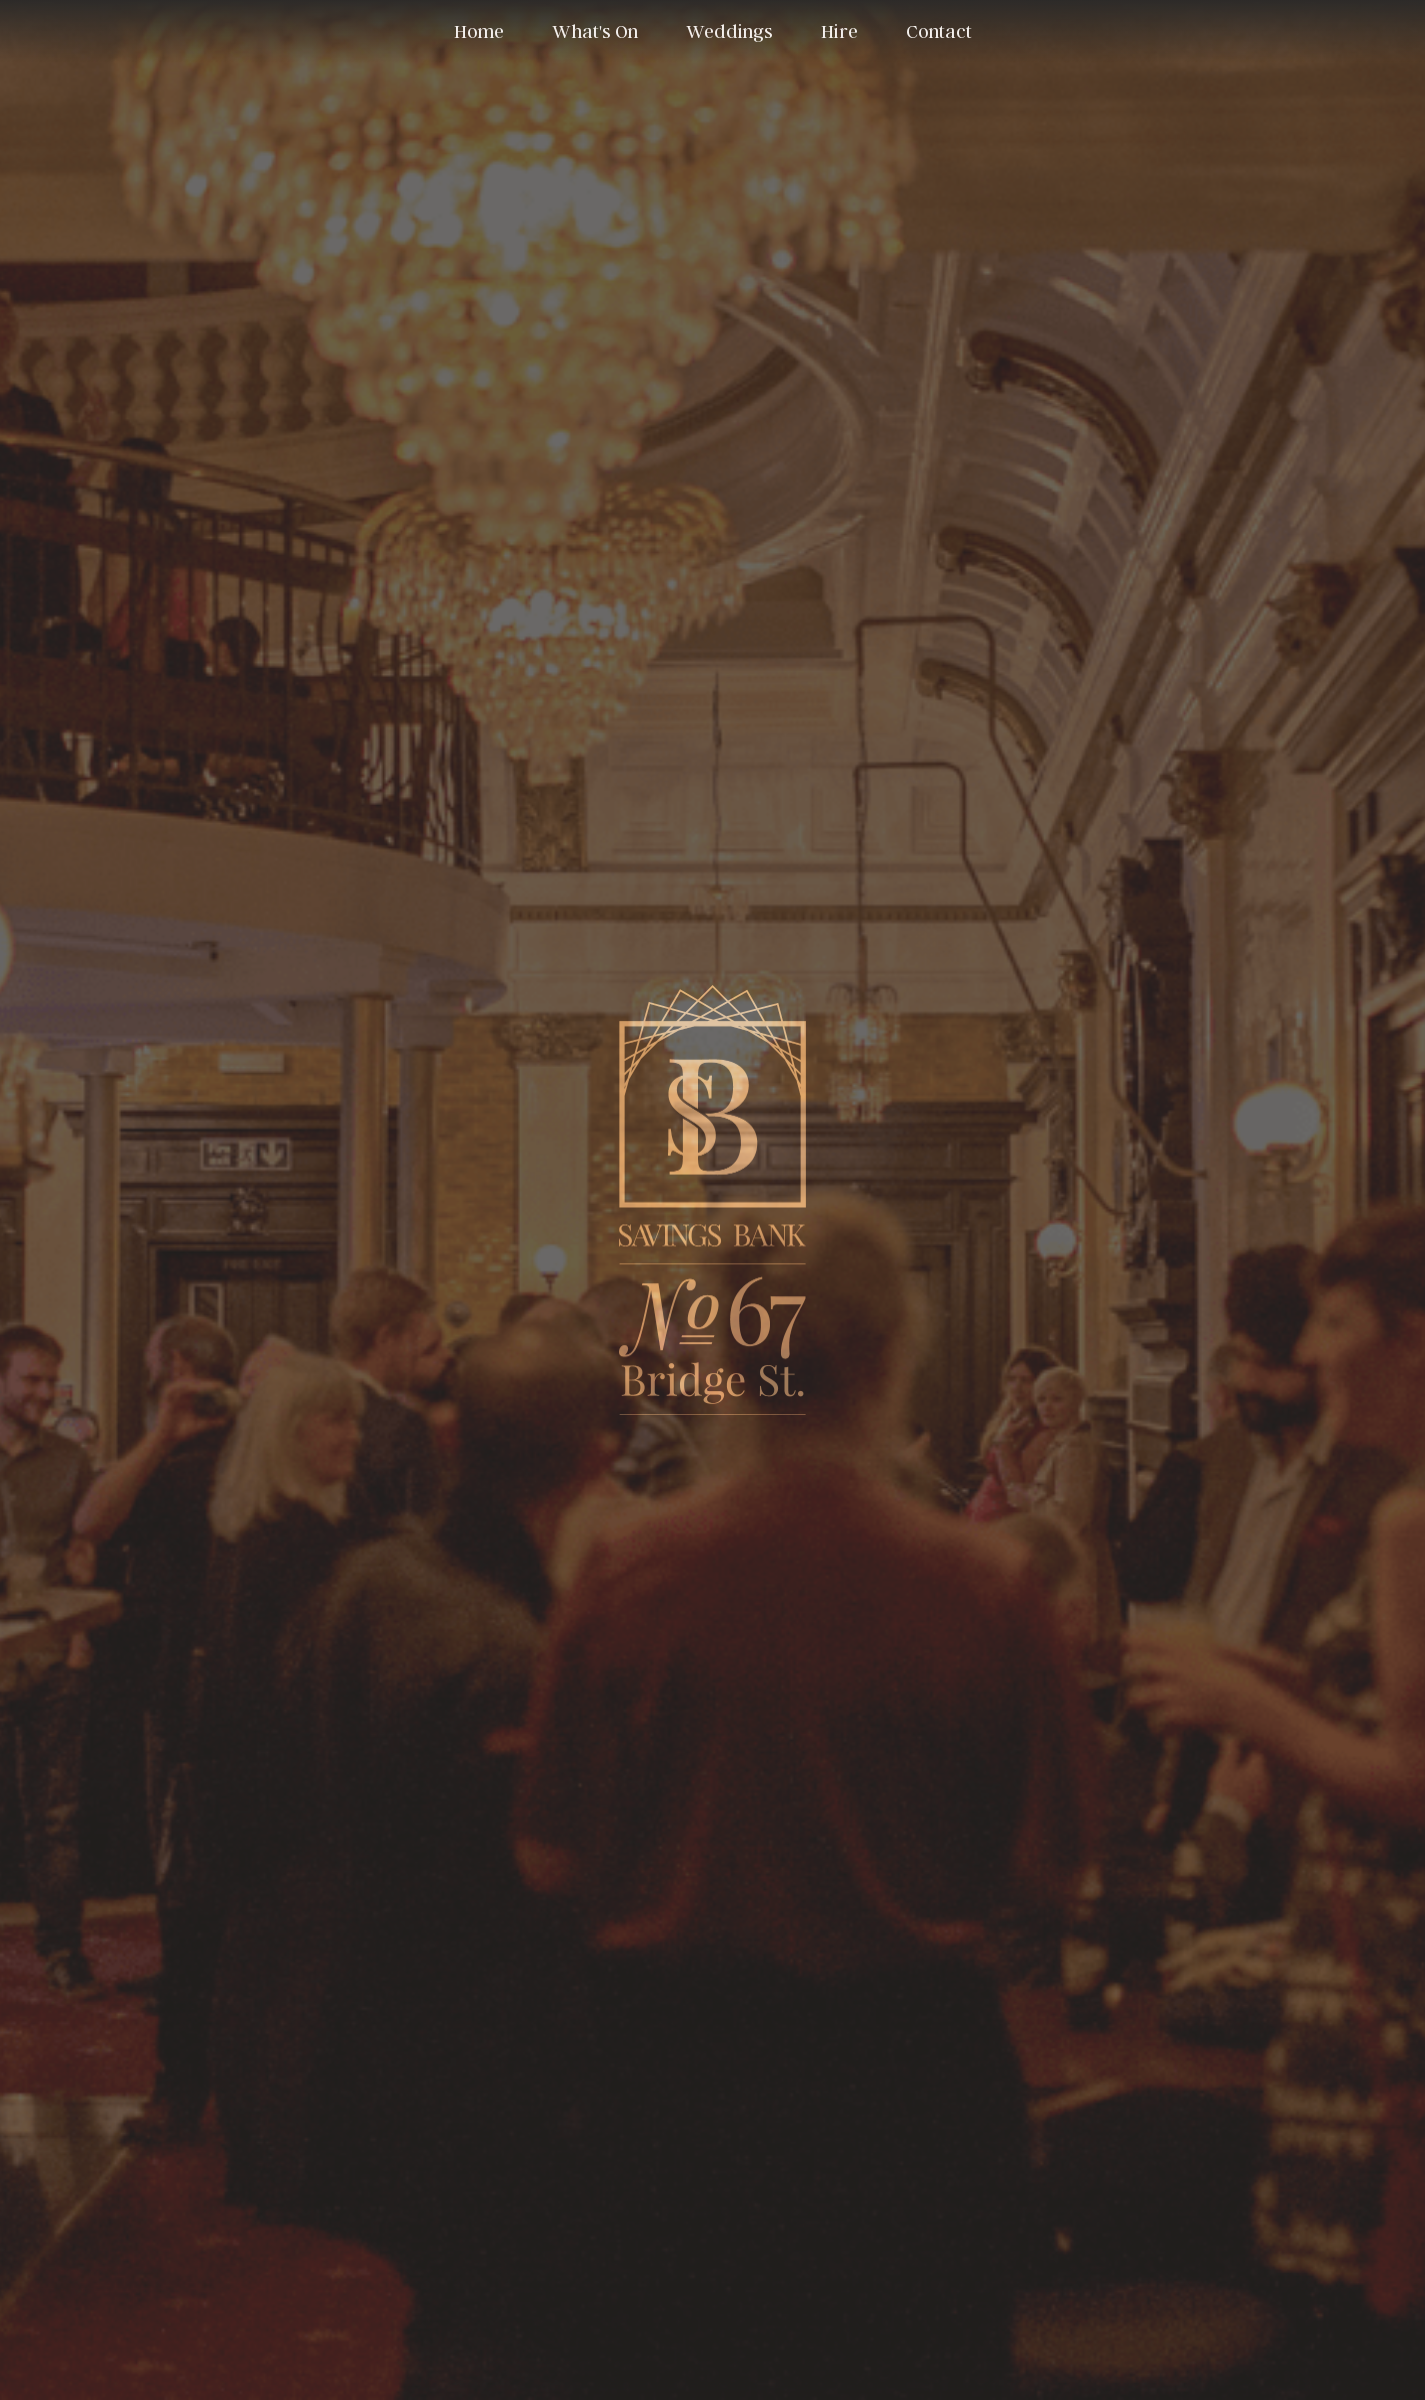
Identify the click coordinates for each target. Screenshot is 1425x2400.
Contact (939, 31)
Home (479, 31)
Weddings (729, 31)
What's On (595, 31)
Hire (839, 31)
